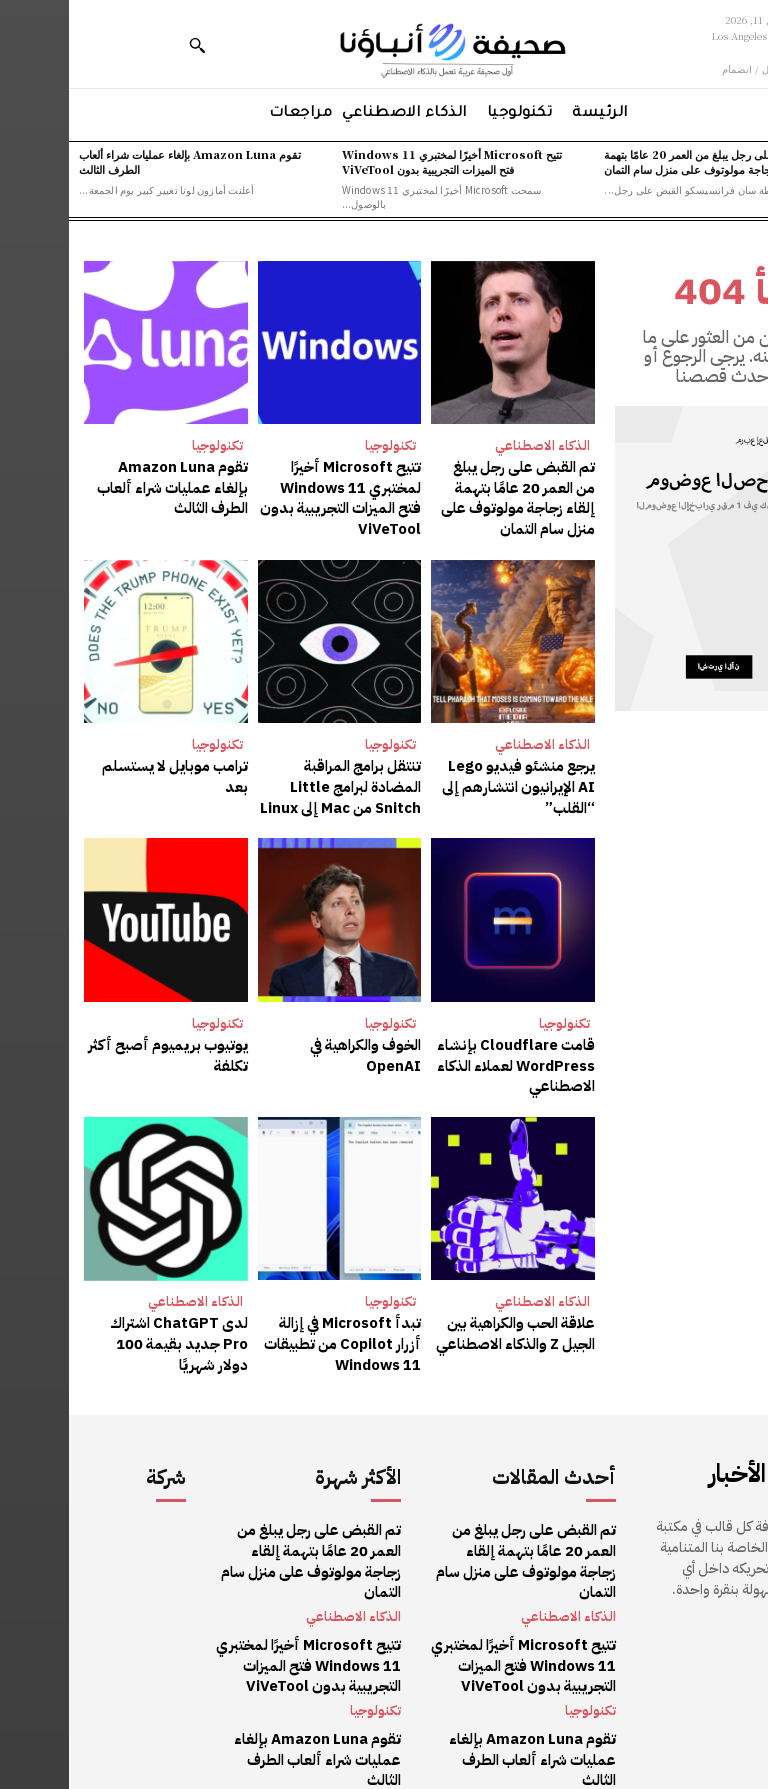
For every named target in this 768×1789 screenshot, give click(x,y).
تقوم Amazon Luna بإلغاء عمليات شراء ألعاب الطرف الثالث (121, 161)
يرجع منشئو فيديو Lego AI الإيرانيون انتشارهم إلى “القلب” (448, 781)
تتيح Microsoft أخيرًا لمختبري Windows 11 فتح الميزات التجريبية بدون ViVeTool (383, 161)
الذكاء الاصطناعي (473, 445)
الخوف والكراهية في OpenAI (298, 1046)
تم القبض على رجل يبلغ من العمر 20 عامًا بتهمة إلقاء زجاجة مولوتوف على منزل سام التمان (642, 161)
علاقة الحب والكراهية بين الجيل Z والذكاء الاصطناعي (449, 1322)
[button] (128, 45)
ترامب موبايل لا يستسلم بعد (101, 761)
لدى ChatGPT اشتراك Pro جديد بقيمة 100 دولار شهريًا (100, 1322)
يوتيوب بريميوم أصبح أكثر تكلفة (106, 1046)
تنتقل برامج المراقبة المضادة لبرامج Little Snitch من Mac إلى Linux (273, 781)
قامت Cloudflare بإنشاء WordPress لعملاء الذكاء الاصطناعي (448, 1056)
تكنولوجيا (321, 445)
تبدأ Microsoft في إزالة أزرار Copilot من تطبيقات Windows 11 (271, 1332)
